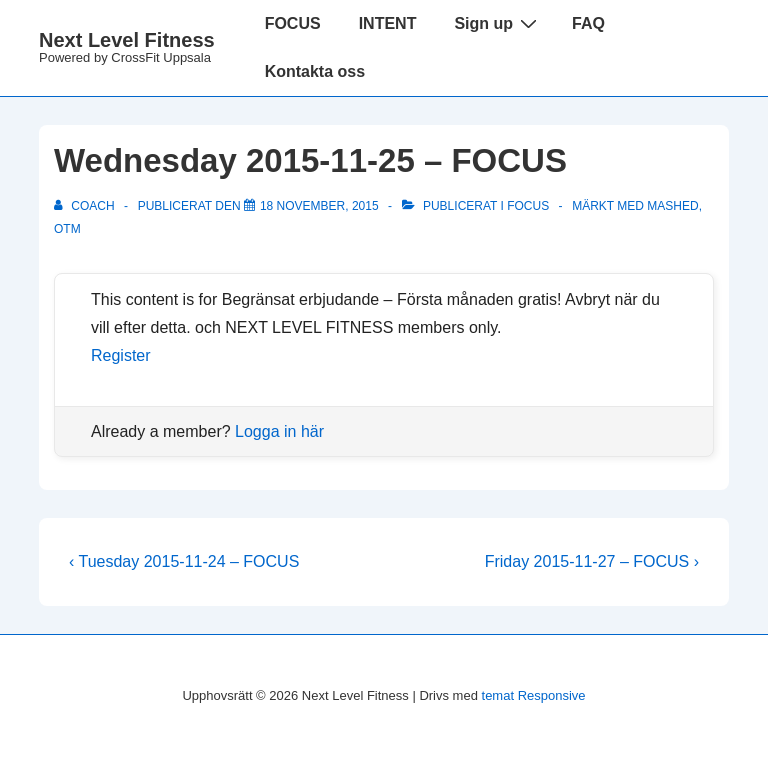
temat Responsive (534, 695)
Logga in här (279, 431)
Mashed (672, 206)
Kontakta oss (315, 71)
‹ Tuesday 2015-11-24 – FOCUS (184, 561)
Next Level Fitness (127, 40)
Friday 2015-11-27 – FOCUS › (592, 561)
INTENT (388, 23)
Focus (528, 206)
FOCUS (293, 23)
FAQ (588, 23)
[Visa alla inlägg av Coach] (86, 206)
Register (121, 355)
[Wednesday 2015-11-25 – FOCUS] (319, 206)
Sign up (498, 23)
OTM (67, 229)
